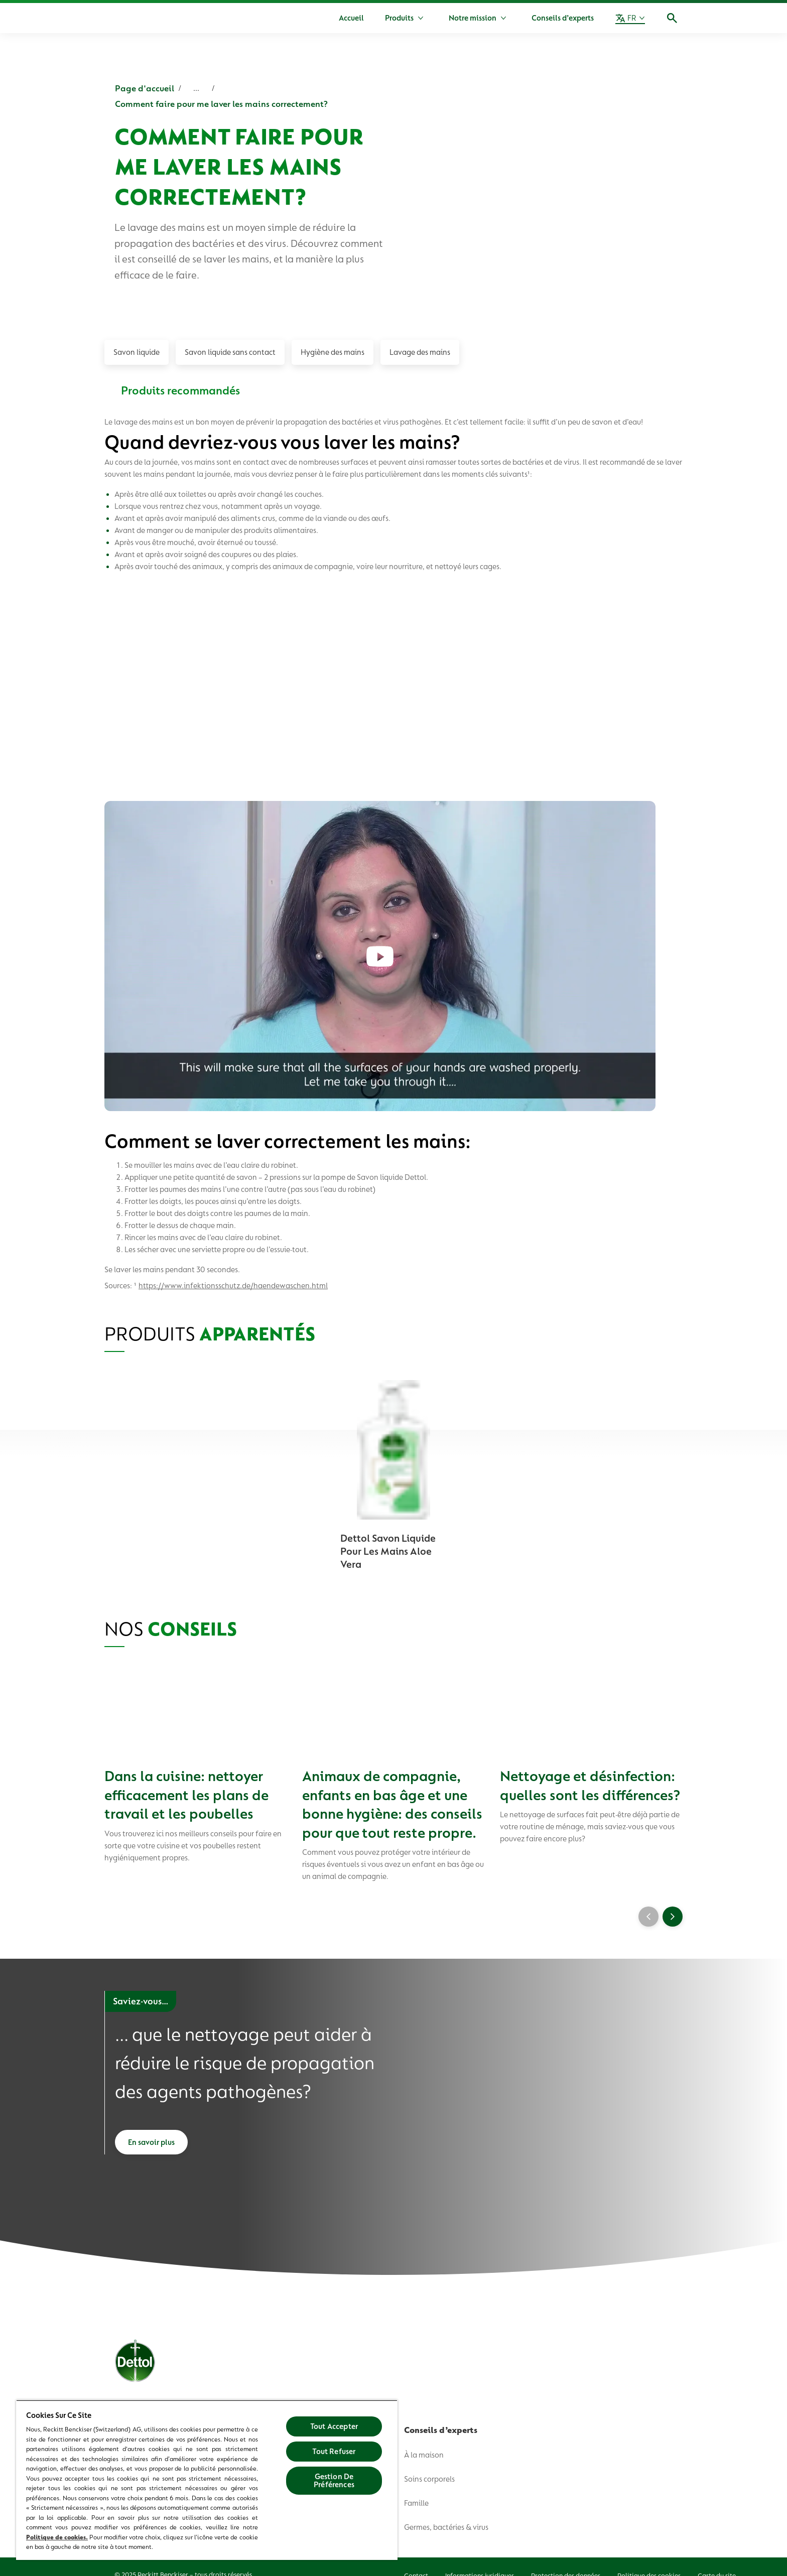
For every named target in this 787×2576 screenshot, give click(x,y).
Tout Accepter (334, 2426)
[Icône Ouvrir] (672, 18)
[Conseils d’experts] (563, 18)
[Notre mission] (472, 18)
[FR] (630, 18)
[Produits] (399, 18)
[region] (207, 2480)
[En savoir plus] (151, 2147)
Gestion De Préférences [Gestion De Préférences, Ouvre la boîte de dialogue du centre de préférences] (334, 2480)
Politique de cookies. (57, 2537)
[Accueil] (351, 18)
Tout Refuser (333, 2451)
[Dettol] (116, 19)
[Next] (673, 1919)
